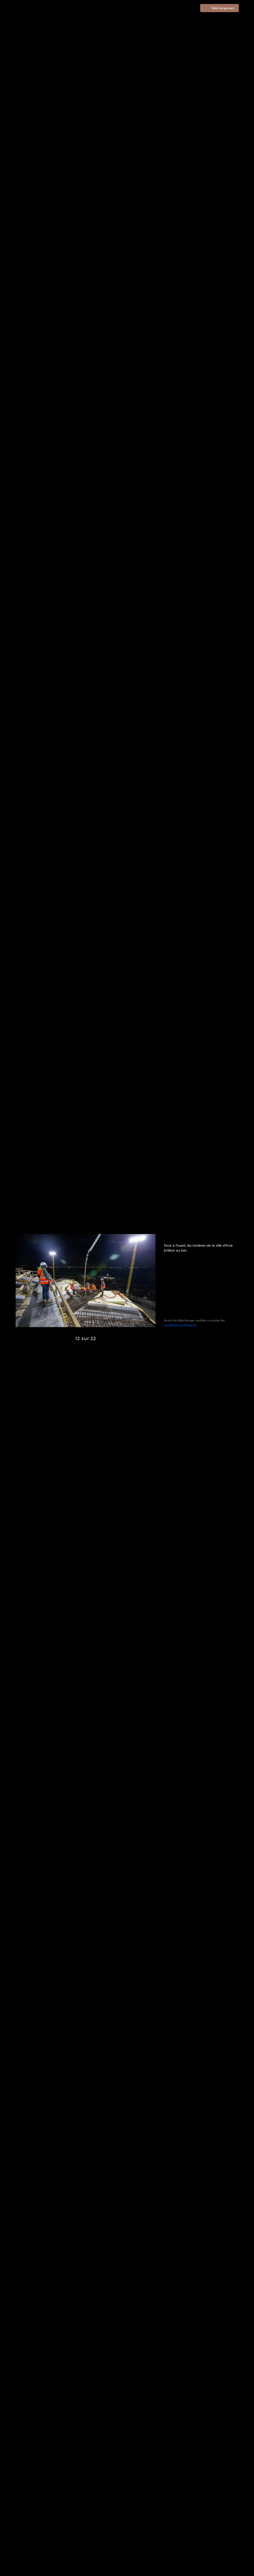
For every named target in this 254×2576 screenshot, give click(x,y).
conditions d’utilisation (180, 1324)
